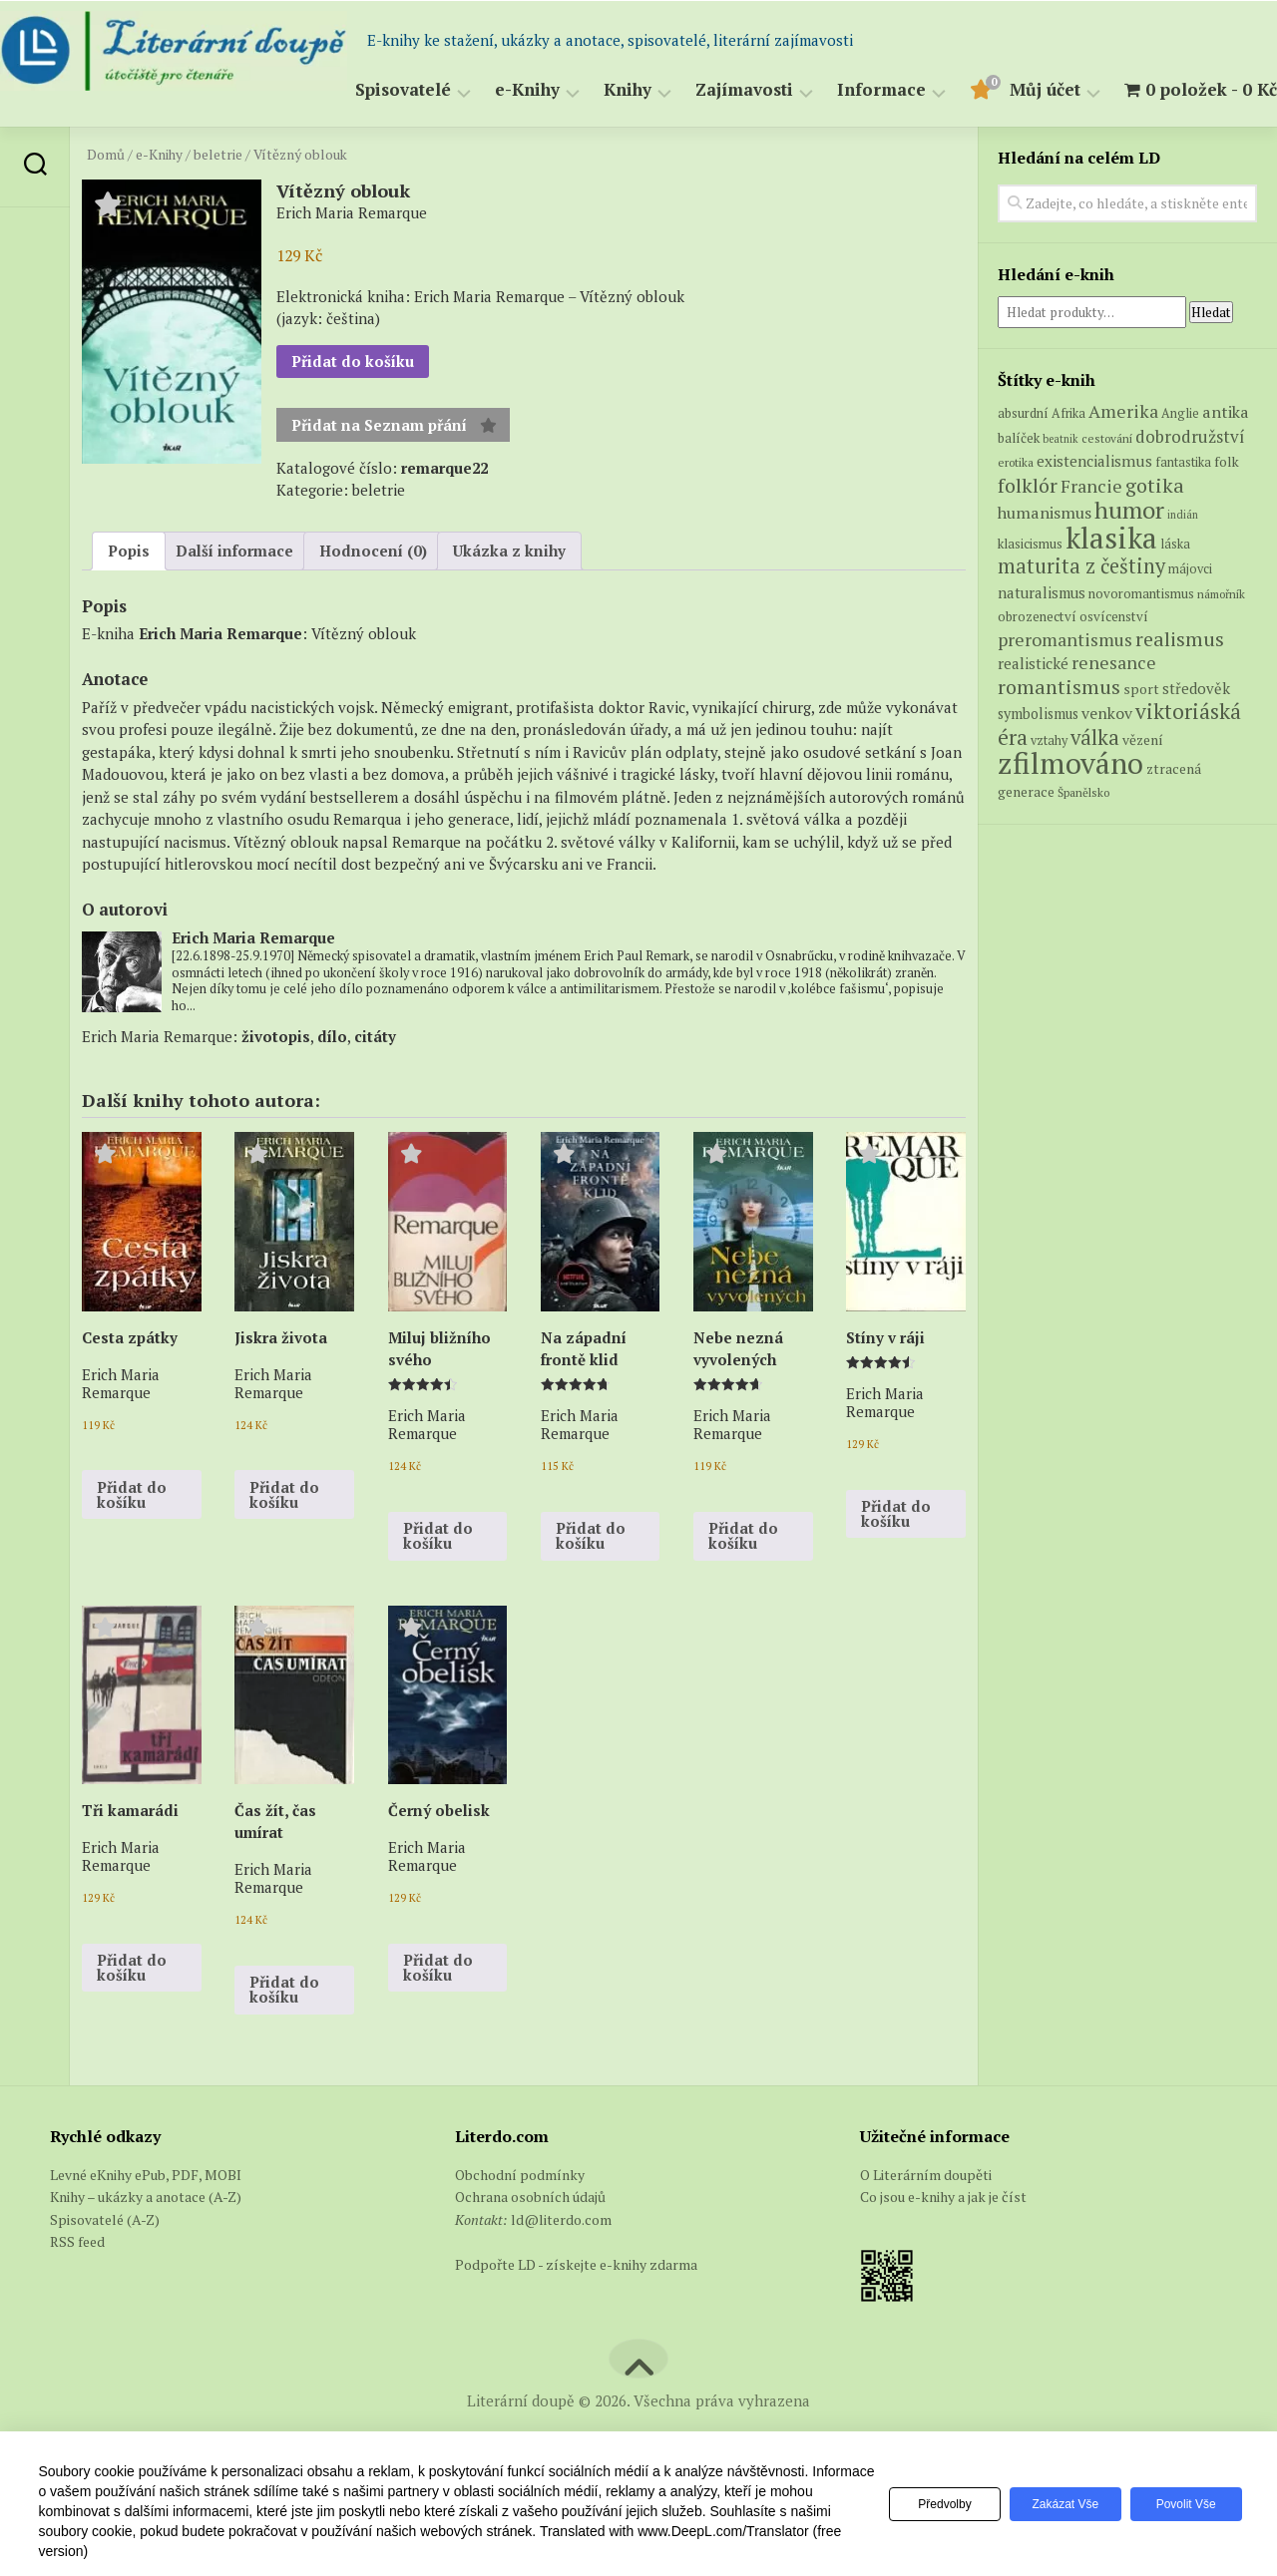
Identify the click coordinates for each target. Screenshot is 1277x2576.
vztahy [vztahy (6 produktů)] (1049, 789)
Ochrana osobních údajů (530, 2246)
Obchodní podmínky (520, 2223)
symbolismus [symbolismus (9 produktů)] (1038, 763)
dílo (332, 1085)
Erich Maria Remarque (220, 683)
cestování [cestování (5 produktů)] (1106, 487)
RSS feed (77, 2291)
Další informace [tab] (234, 600)
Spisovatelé (363, 139)
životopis (275, 1085)
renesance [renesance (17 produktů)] (1113, 712)
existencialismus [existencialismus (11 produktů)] (1094, 511)
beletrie (218, 203)
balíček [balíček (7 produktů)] (1019, 487)
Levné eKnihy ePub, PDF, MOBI (145, 2223)
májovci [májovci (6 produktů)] (1190, 618)
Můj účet (1005, 139)
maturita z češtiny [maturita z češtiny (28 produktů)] (1081, 615)
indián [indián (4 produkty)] (1182, 564)
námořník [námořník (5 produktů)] (1221, 642)
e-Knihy (487, 139)
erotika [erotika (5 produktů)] (1016, 512)
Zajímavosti (704, 139)
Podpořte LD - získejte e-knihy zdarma (576, 2313)
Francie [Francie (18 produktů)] (1091, 535)
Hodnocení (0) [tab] (373, 600)
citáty (375, 1085)
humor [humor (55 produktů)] (1129, 559)
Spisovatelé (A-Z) (105, 2268)
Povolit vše (1183, 2504)
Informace (841, 139)
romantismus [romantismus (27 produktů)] (1059, 735)
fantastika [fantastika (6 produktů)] (1183, 512)
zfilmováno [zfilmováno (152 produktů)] (1070, 813)
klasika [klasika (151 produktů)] (1111, 586)
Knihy (588, 139)
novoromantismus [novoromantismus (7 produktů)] (1141, 642)
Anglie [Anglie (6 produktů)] (1180, 463)
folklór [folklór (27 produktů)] (1028, 534)
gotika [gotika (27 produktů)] (1154, 534)
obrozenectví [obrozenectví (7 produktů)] (1037, 666)
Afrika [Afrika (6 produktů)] (1068, 463)
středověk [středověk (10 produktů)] (1196, 737)
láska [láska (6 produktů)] (1175, 592)
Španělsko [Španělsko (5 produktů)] (1083, 841)
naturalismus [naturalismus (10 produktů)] (1041, 641)
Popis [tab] (129, 600)
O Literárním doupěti (926, 2223)
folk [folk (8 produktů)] (1226, 512)
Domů (106, 203)
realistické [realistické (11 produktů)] (1033, 713)
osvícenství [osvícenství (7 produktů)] (1113, 666)
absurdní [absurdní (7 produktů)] (1023, 463)
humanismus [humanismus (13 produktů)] (1044, 562)
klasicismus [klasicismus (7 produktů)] (1030, 592)
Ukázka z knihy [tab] (509, 600)
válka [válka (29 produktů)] (1094, 786)
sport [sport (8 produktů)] (1141, 738)
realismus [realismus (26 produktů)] (1179, 687)
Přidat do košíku (352, 411)
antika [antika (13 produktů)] (1225, 462)
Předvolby (929, 2504)
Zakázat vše (1056, 2504)
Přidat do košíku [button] (132, 1543)
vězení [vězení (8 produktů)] (1142, 789)
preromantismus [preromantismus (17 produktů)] (1065, 688)
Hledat (1211, 361)
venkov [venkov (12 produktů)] (1106, 763)
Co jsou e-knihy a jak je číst (943, 2246)
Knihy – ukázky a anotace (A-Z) (145, 2246)
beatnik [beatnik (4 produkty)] (1060, 488)
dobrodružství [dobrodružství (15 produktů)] (1190, 485)
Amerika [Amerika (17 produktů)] (1123, 461)
